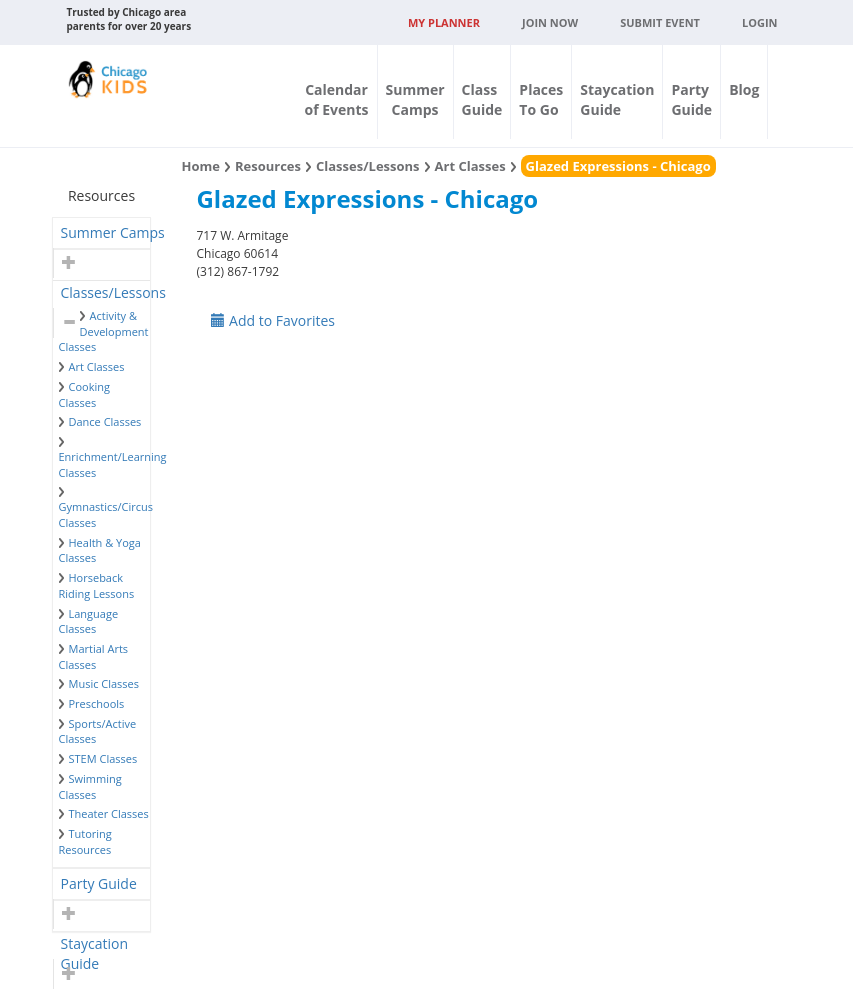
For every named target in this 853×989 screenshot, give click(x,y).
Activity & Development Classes (104, 331)
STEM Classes (103, 758)
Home (200, 166)
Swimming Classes (90, 786)
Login (760, 22)
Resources (268, 166)
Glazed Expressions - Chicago (618, 166)
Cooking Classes (84, 394)
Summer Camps (113, 232)
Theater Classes (109, 813)
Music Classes (104, 683)
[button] (66, 263)
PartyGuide (691, 99)
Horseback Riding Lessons (97, 585)
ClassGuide (482, 99)
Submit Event (660, 22)
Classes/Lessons (113, 292)
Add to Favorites (273, 320)
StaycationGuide (617, 99)
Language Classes (89, 621)
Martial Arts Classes (94, 656)
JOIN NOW (550, 22)
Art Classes (97, 366)
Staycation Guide (94, 946)
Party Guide (99, 883)
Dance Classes (105, 421)
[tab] (102, 233)
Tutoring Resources (85, 841)
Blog (744, 89)
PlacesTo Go (541, 99)
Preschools (97, 703)
